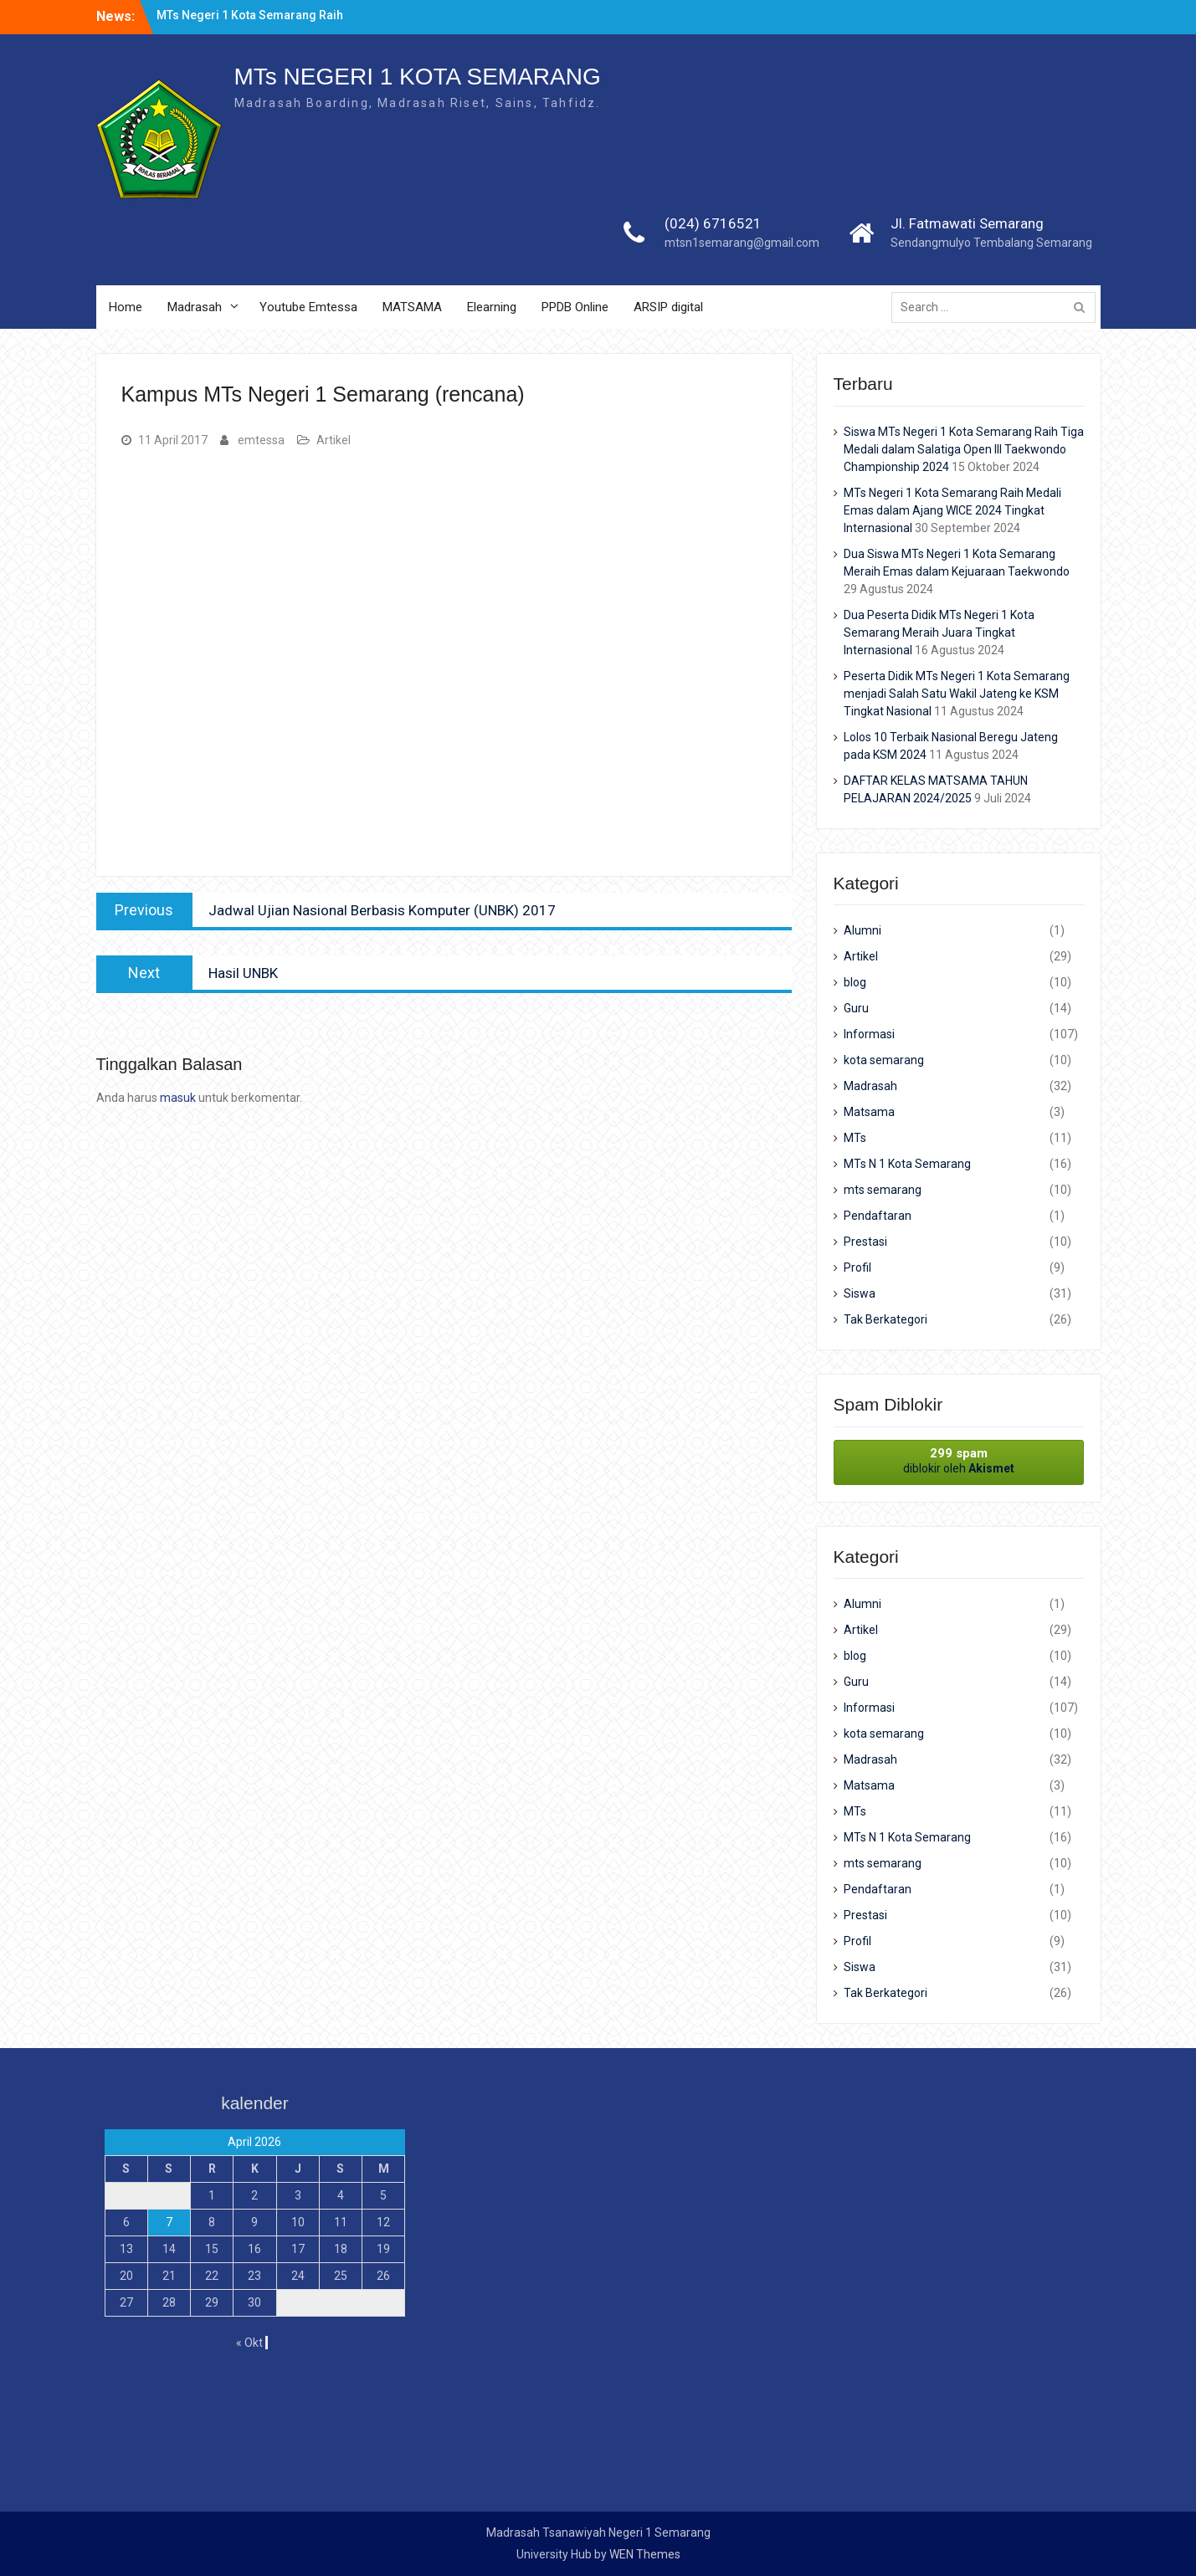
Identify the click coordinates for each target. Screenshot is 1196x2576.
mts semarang (882, 1189)
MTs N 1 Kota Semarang (907, 1163)
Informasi (869, 1034)
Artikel (333, 440)
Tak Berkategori (885, 1319)
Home (125, 307)
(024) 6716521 (713, 223)
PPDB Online (575, 307)
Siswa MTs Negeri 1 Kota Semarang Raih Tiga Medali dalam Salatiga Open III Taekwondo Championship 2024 (964, 449)
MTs (855, 1138)
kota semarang (884, 1060)
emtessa (261, 440)
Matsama (869, 1112)
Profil (857, 1267)
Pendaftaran (877, 1215)
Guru (856, 1008)
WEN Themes (644, 2554)
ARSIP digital (668, 307)
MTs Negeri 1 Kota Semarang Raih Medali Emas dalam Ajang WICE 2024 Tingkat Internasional (952, 510)
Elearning (491, 307)
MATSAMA (412, 307)
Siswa (859, 1293)
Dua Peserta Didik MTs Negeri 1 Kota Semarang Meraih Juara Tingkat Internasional (939, 632)
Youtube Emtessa (308, 307)
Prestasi (865, 1241)
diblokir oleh (958, 1460)
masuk (178, 1097)
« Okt (249, 2342)
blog (855, 982)
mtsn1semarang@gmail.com (742, 242)
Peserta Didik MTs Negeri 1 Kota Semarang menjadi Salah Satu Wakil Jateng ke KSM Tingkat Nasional (957, 693)
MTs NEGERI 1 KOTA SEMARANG (417, 77)
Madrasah (194, 307)
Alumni (862, 930)
